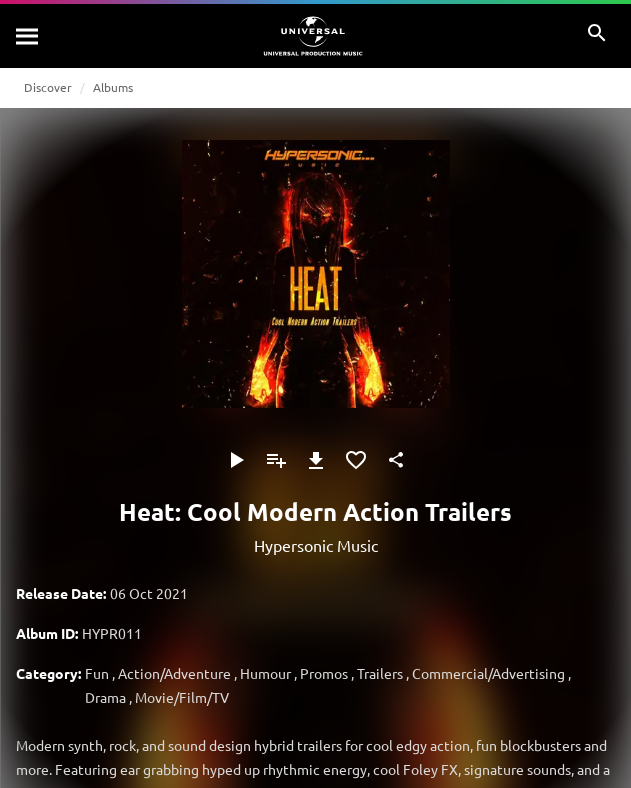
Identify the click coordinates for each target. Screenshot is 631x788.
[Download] (316, 460)
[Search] (28, 36)
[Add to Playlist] (276, 460)
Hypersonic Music (316, 545)
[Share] (396, 460)
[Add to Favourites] (356, 460)
